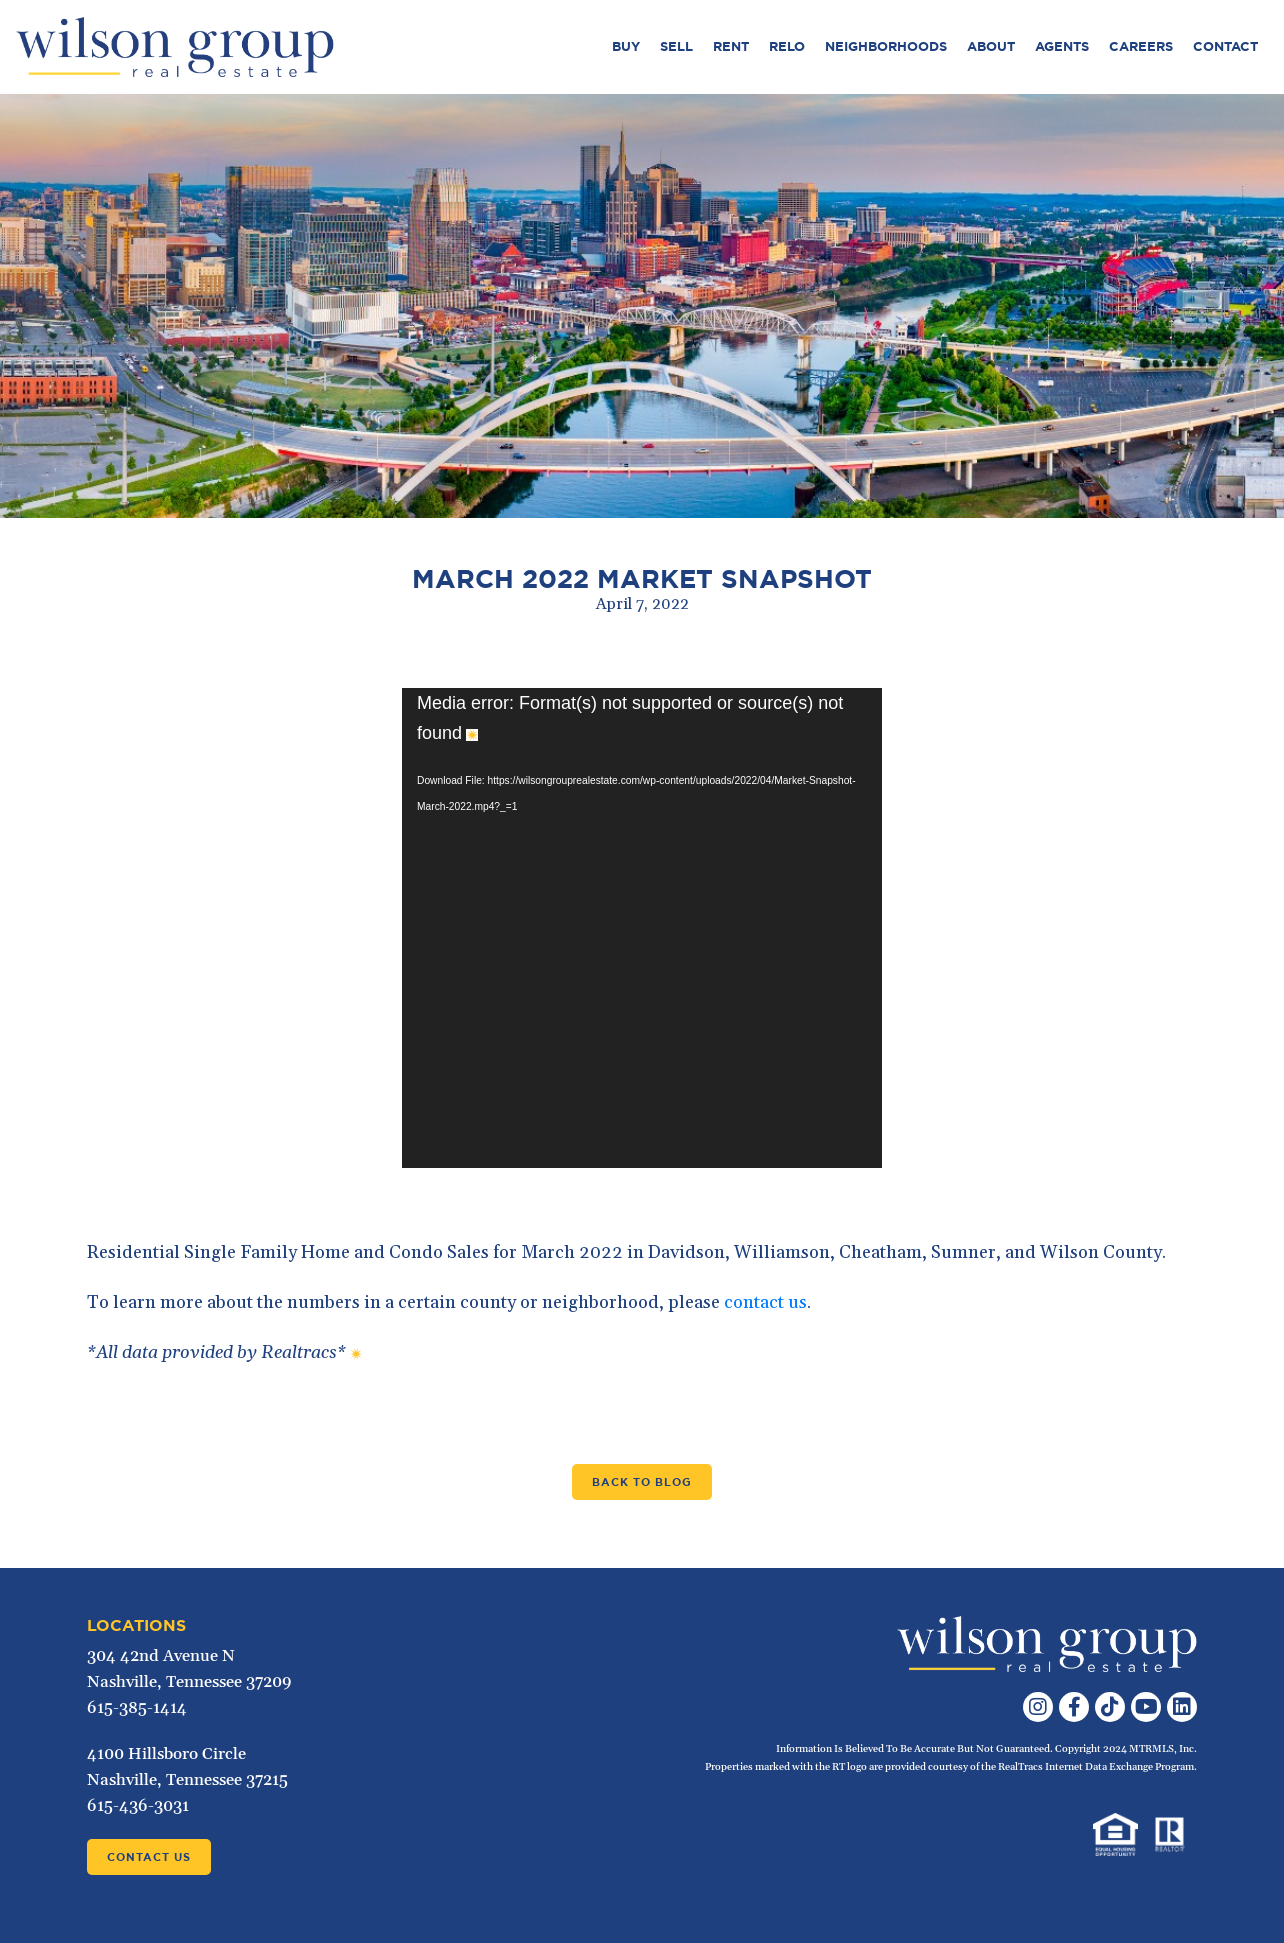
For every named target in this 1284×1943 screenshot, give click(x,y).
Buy (626, 46)
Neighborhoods (886, 46)
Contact (1225, 46)
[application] (642, 928)
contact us (765, 1302)
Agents (1062, 46)
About (991, 46)
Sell (676, 46)
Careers (1141, 46)
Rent (731, 46)
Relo (787, 46)
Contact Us (149, 1857)
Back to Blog (642, 1482)
